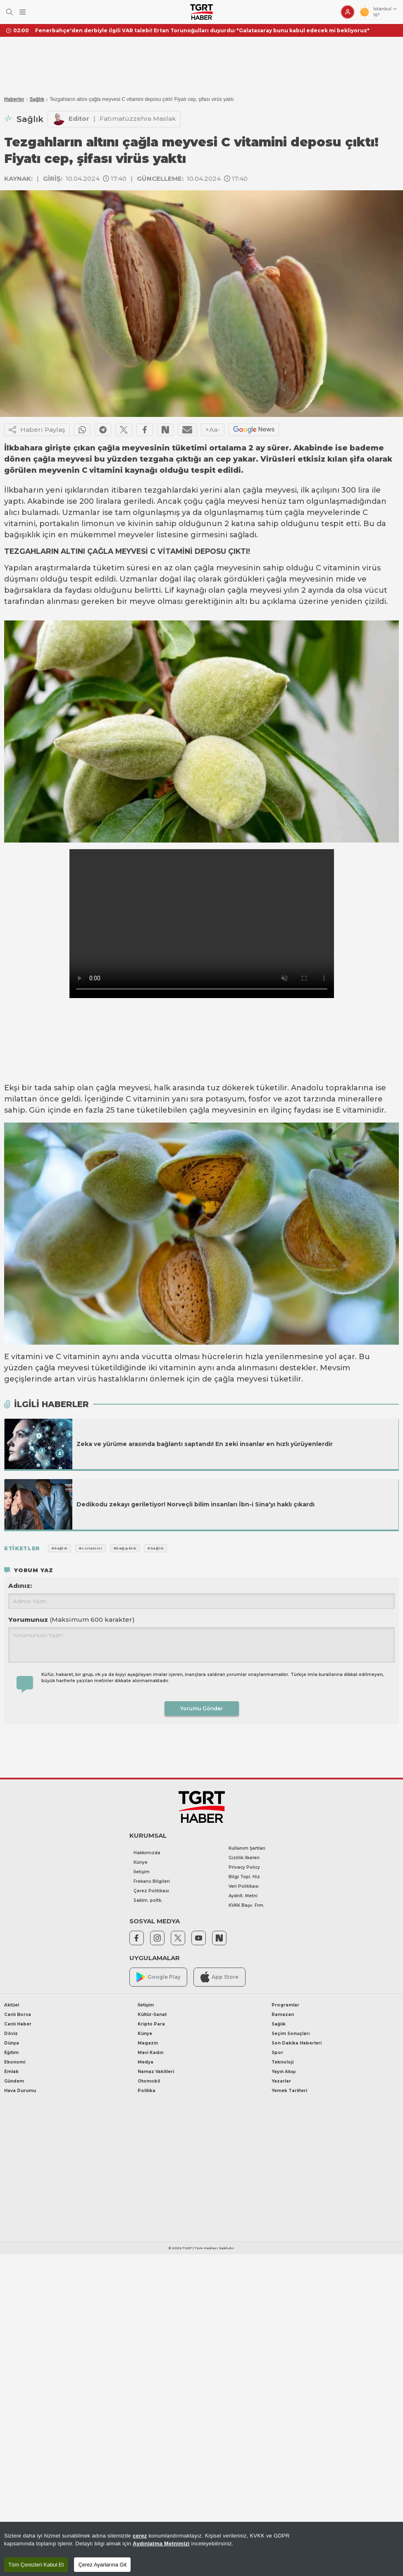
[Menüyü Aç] (22, 12)
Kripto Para (151, 2024)
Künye (141, 1862)
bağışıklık (22, 534)
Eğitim (11, 2052)
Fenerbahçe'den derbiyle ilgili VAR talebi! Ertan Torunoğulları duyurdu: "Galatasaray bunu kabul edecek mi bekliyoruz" (202, 30)
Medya (145, 2062)
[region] (201, 2549)
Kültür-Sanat (152, 2014)
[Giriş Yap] (348, 12)
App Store (219, 1976)
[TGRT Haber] (201, 12)
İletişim (142, 1872)
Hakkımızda (147, 1852)
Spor (277, 2052)
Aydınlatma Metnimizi (161, 2543)
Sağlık (37, 99)
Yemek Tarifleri (289, 2090)
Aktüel (11, 2005)
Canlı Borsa (17, 2014)
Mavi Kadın (150, 2052)
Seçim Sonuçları (291, 2033)
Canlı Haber (17, 2024)
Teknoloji (282, 2062)
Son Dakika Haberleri (297, 2043)
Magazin (148, 2043)
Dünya (11, 2043)
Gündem (14, 2081)
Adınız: (20, 1586)
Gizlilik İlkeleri (244, 1857)
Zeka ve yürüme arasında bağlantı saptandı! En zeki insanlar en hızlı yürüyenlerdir (204, 1444)
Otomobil (149, 2081)
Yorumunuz (71, 1619)
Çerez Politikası (151, 1891)
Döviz (11, 2033)
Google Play (158, 1977)
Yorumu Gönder (201, 1708)
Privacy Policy (244, 1867)
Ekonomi (14, 2062)
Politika (146, 2090)
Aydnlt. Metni (243, 1895)
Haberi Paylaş (37, 430)
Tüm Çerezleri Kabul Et (36, 2565)
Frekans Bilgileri (152, 1881)
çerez (140, 2536)
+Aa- (212, 429)
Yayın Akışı (284, 2071)
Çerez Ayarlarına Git (102, 2565)
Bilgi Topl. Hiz (244, 1876)
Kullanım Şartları (247, 1848)
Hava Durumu (20, 2090)
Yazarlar (281, 2081)
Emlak (11, 2071)
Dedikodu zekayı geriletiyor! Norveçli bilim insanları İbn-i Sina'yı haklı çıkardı (195, 1504)
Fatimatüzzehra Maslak (138, 118)
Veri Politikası (244, 1886)
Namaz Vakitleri (156, 2071)
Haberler (14, 99)
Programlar (285, 2005)
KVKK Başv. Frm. (247, 1905)
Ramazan (283, 2014)
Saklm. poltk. (148, 1900)
